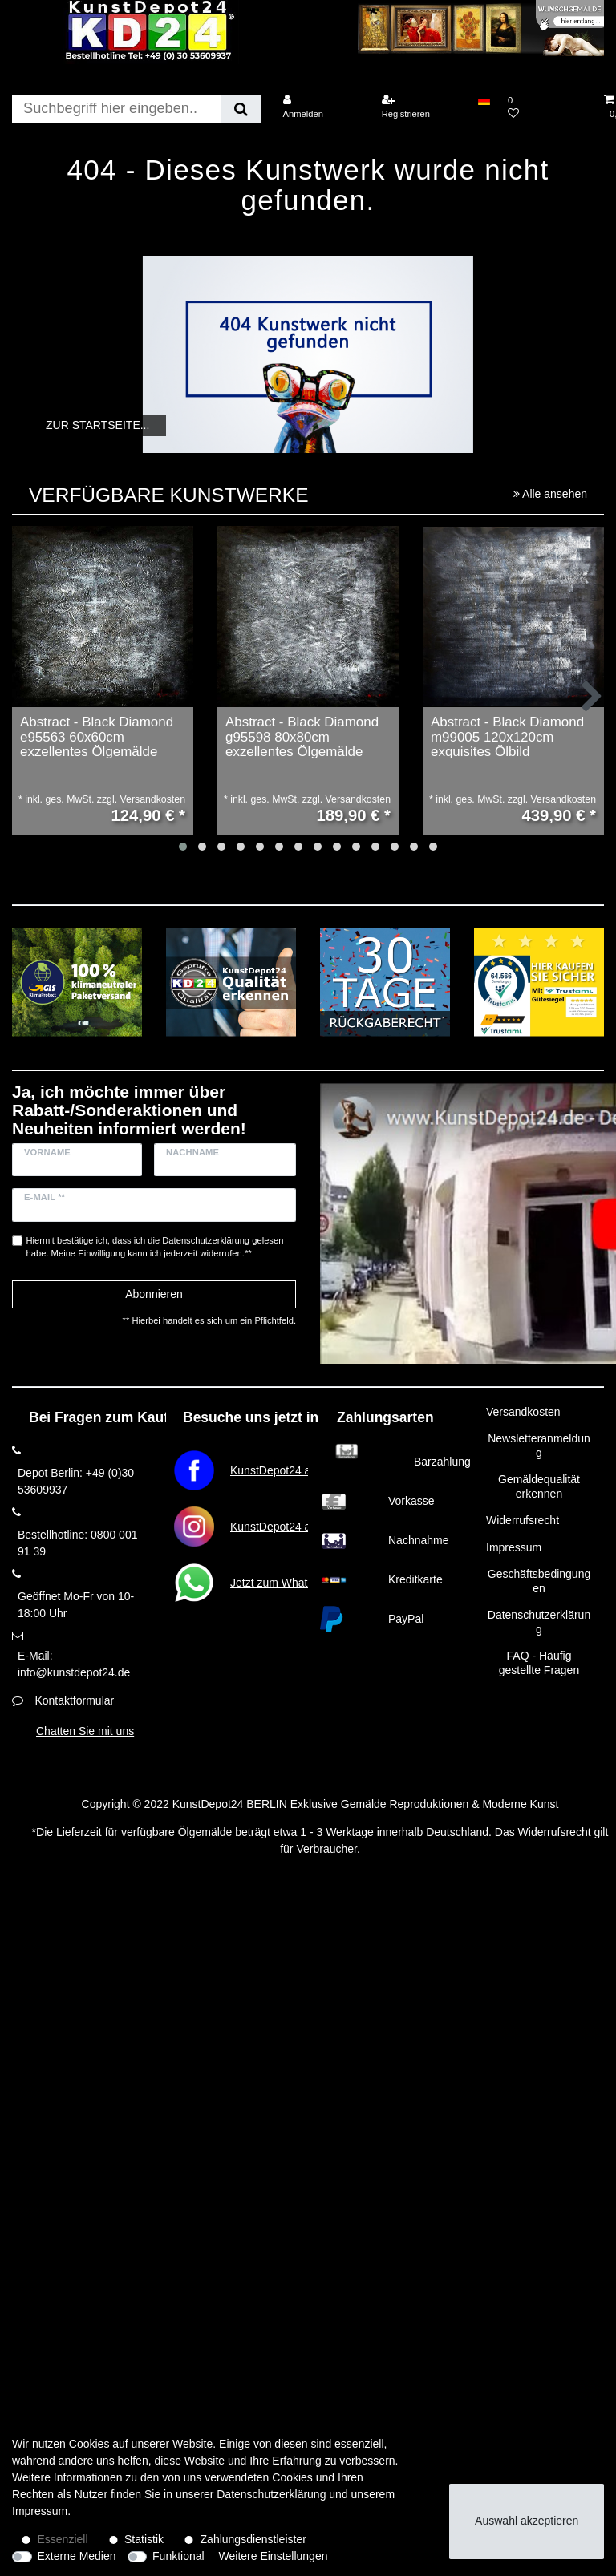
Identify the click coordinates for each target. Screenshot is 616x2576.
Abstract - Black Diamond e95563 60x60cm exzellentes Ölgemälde (96, 737)
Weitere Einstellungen (273, 2556)
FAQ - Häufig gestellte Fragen (539, 1662)
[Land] (484, 100)
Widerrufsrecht (522, 1520)
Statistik (144, 2539)
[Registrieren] (421, 107)
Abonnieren (154, 1294)
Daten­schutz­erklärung (271, 2494)
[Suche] (241, 109)
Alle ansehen (550, 493)
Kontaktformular (74, 1700)
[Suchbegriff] (116, 109)
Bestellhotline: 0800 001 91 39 (77, 1543)
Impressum (513, 1547)
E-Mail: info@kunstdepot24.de (74, 1664)
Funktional (178, 2556)
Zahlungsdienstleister (253, 2539)
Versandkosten (523, 1411)
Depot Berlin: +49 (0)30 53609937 (76, 1481)
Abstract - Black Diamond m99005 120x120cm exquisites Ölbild (507, 737)
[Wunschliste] (547, 107)
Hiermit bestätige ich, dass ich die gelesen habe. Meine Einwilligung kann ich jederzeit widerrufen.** (155, 1247)
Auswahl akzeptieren (526, 2520)
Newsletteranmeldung (539, 1445)
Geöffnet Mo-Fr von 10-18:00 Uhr (76, 1605)
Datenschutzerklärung (539, 1622)
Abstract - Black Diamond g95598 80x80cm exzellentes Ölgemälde (302, 737)
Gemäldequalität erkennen (539, 1486)
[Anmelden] (322, 107)
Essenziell (63, 2539)
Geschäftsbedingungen (539, 1581)
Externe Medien (77, 2556)
